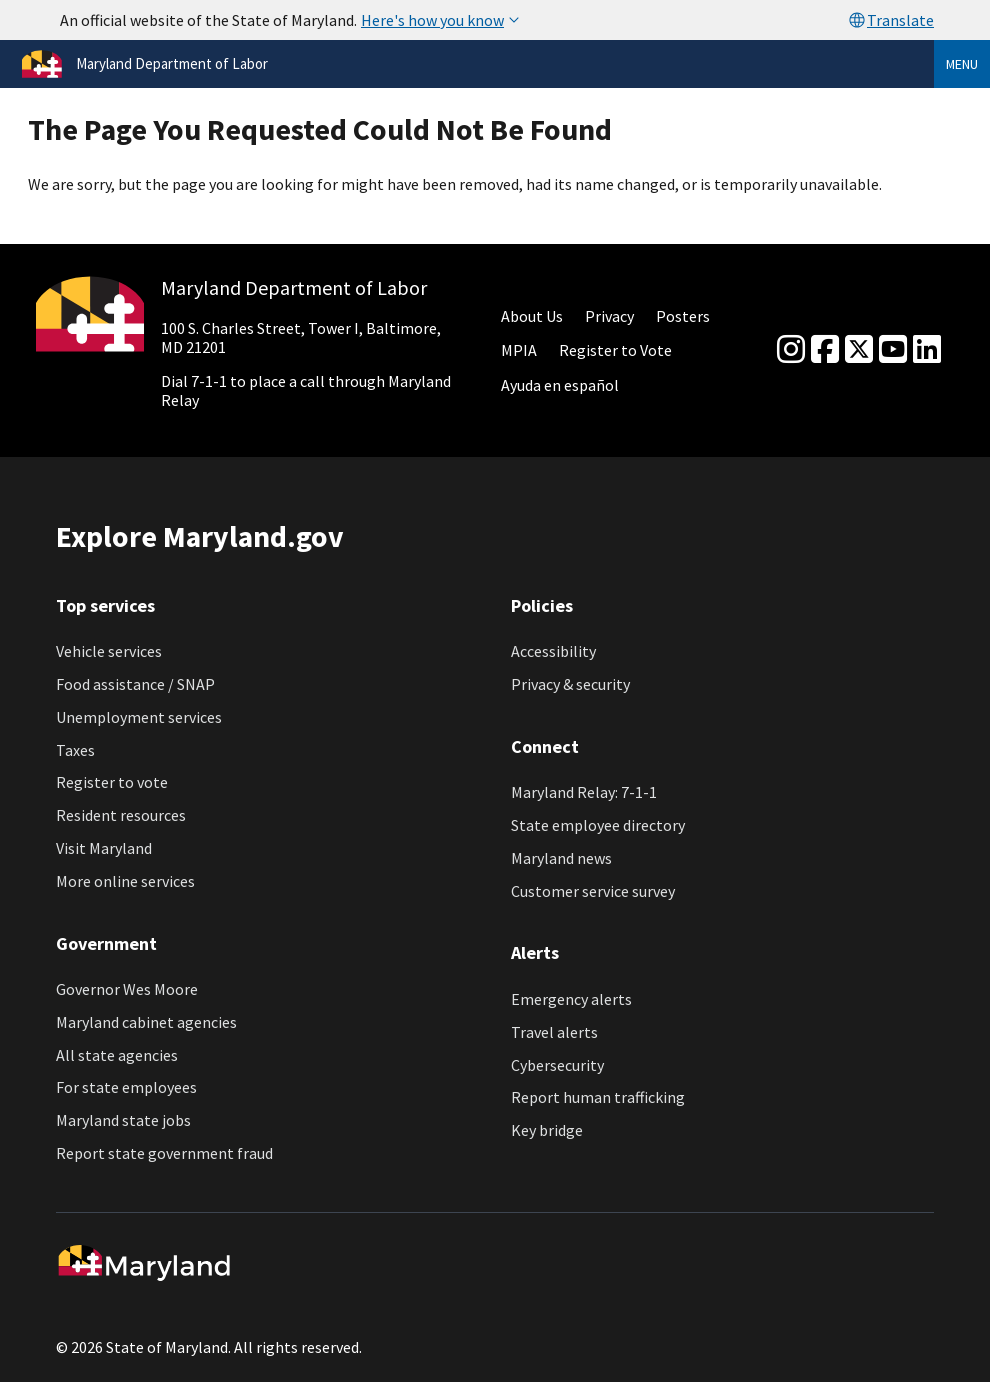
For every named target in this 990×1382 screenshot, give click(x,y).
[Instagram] (791, 350)
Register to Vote (615, 350)
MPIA (519, 350)
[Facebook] (825, 350)
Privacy (609, 316)
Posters (683, 316)
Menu (962, 64)
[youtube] (893, 350)
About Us (532, 316)
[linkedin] (927, 350)
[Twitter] (859, 350)
